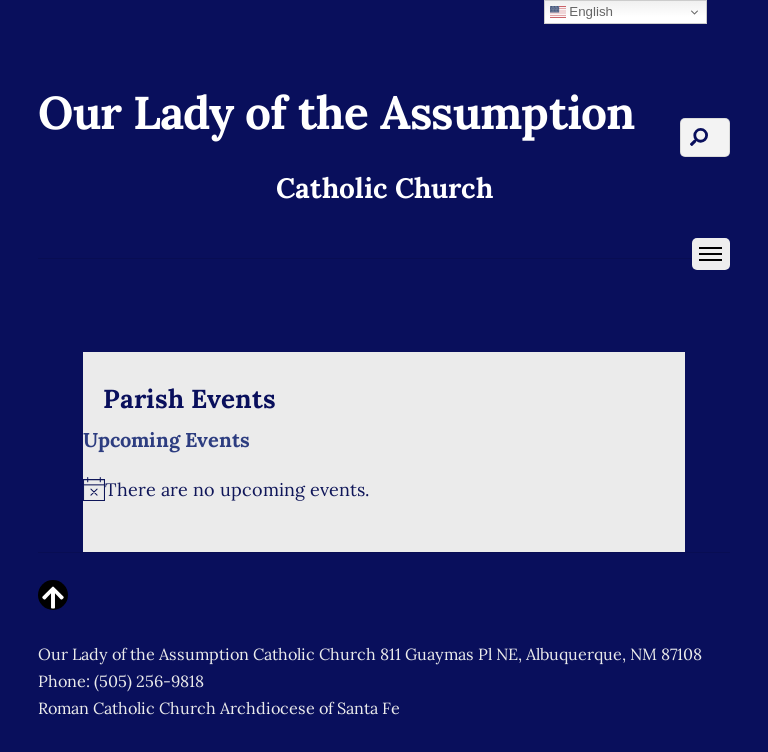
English (581, 12)
